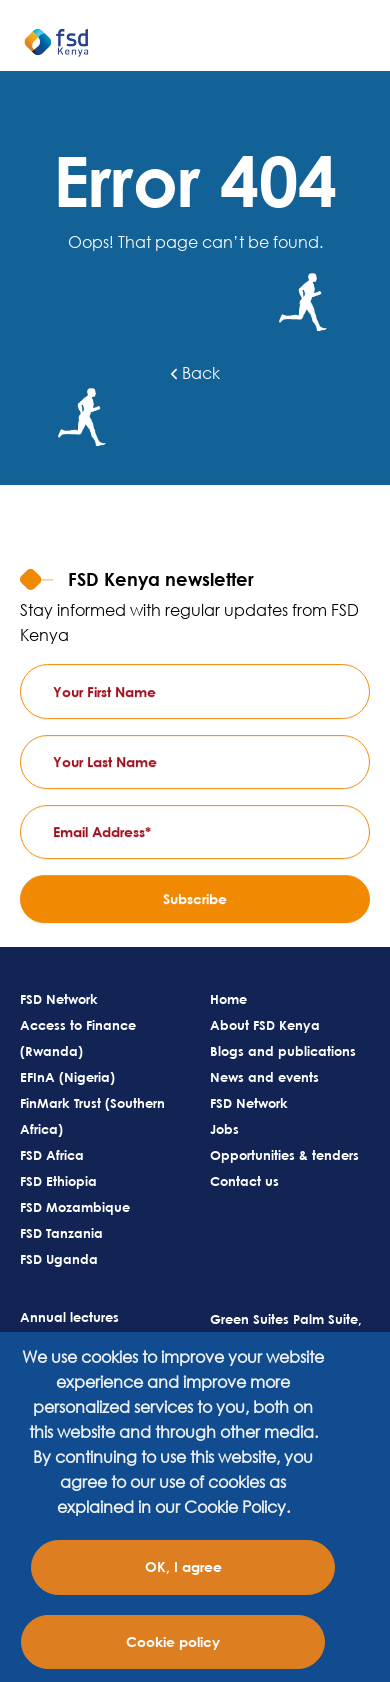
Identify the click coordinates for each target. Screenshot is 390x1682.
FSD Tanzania (61, 1233)
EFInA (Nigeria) (67, 1077)
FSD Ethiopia (58, 1181)
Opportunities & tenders (284, 1155)
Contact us (244, 1181)
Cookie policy (173, 1641)
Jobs (224, 1129)
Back (195, 373)
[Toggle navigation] (365, 50)
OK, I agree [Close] (183, 1566)
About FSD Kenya (265, 1025)
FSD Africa (52, 1155)
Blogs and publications (283, 1051)
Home (228, 999)
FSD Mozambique (75, 1207)
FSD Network (59, 999)
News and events (264, 1077)
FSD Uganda (59, 1259)
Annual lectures (69, 1317)
